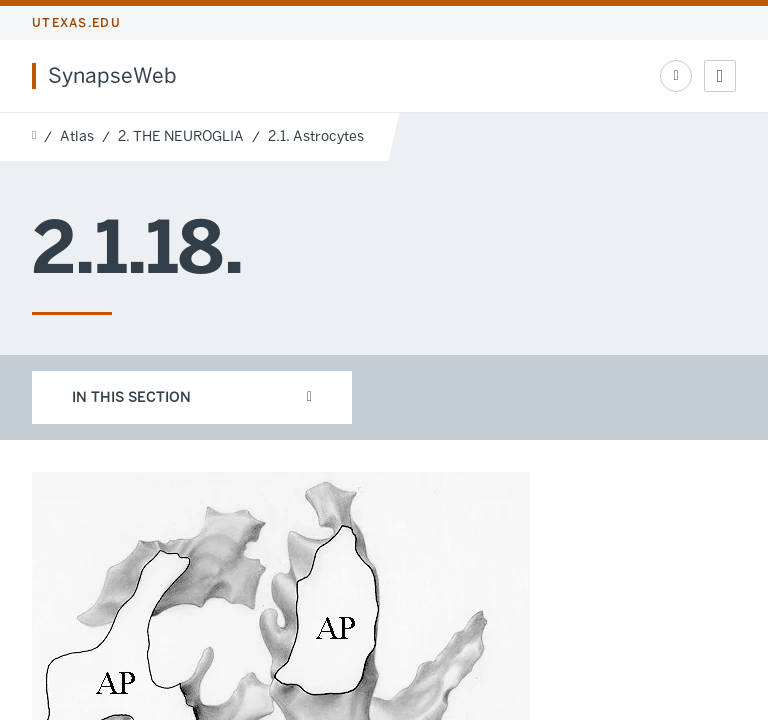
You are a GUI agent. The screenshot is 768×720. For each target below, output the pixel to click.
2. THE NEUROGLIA (181, 136)
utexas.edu (76, 23)
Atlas (77, 136)
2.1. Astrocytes (316, 136)
